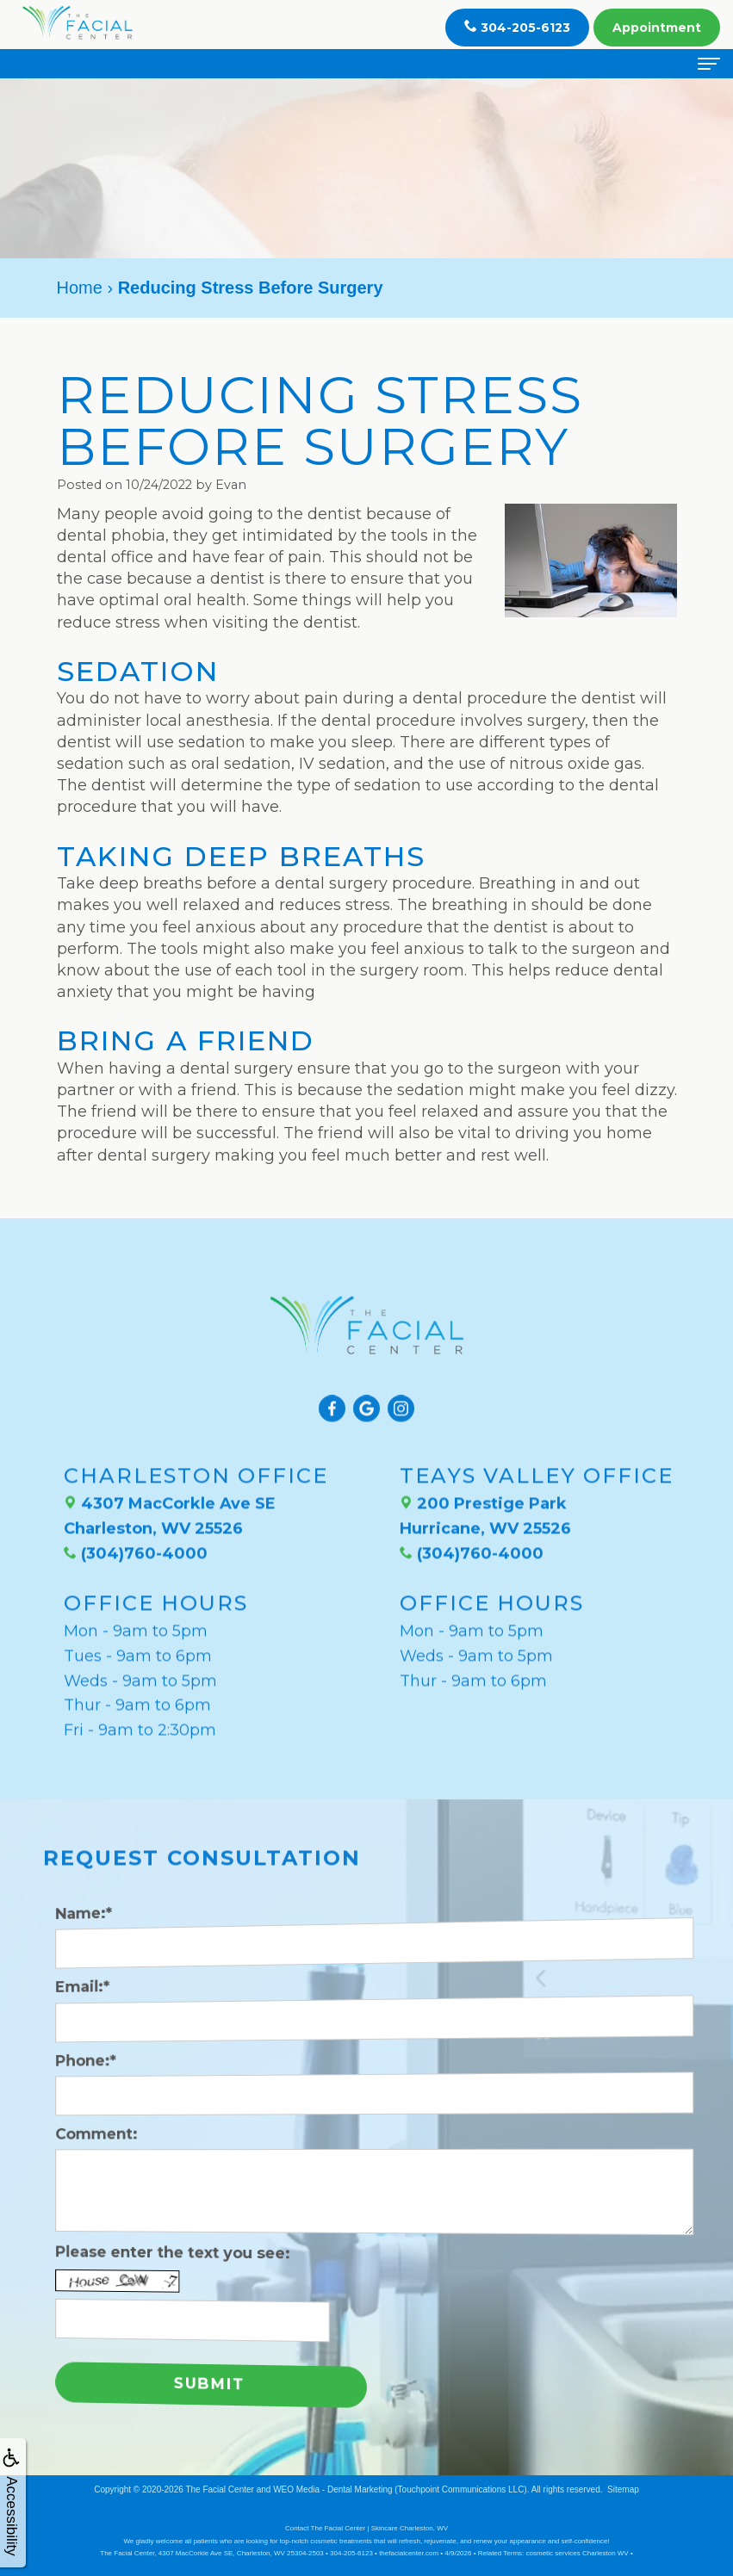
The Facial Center (219, 2489)
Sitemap (623, 2489)
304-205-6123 (517, 27)
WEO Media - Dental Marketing (332, 2489)
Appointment (656, 27)
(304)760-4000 (136, 1524)
